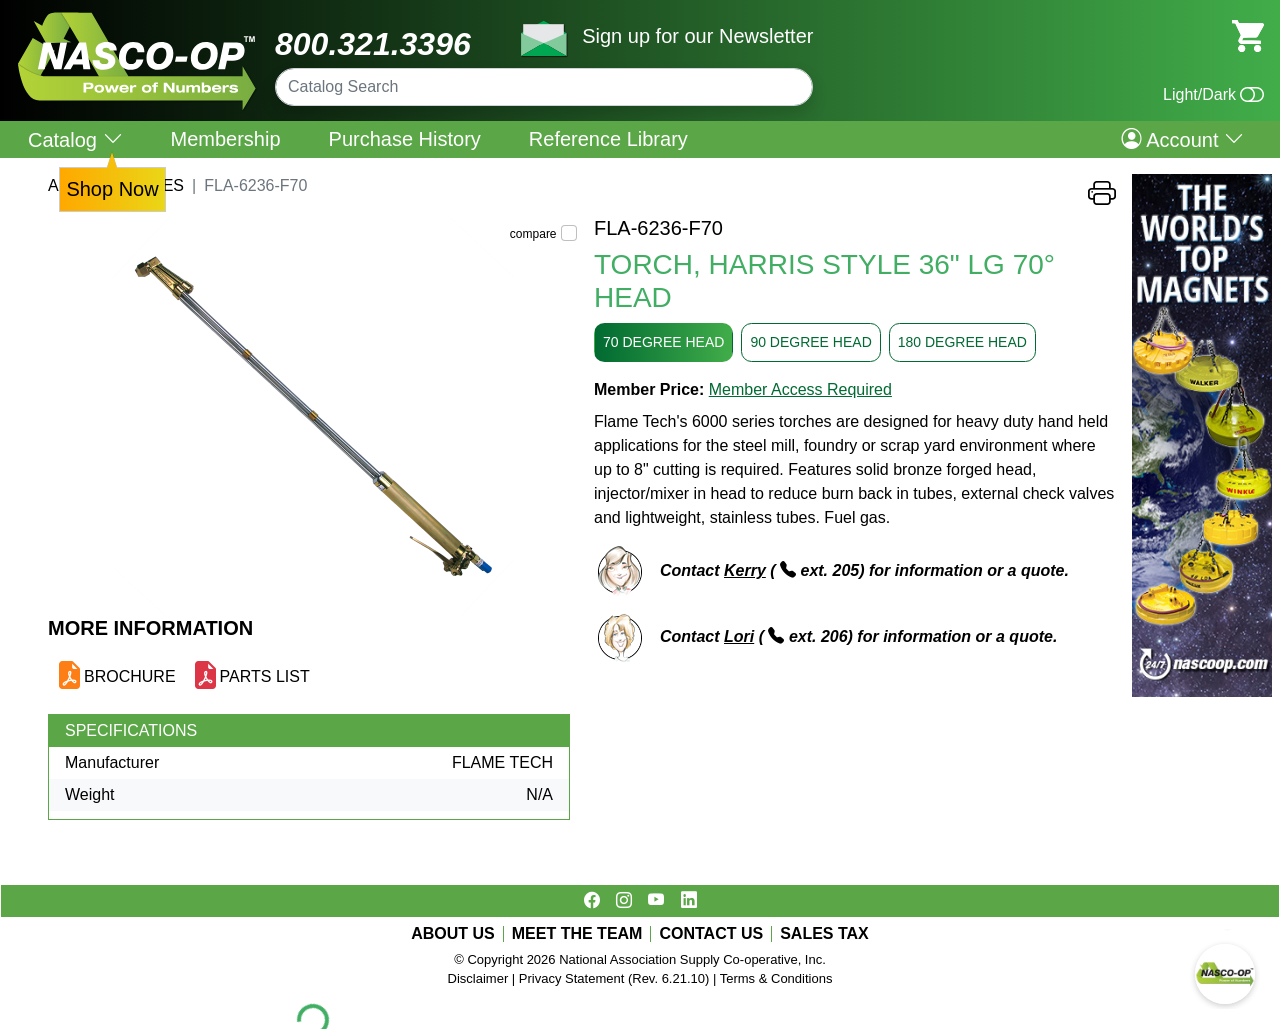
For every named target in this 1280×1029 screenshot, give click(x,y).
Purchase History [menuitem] (405, 139)
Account (1182, 139)
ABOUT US (453, 934)
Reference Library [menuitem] (608, 139)
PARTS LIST (265, 676)
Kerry (745, 570)
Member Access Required (800, 389)
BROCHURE (130, 676)
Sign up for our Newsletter (697, 36)
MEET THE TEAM (577, 934)
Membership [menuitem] (226, 139)
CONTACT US (711, 934)
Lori (739, 636)
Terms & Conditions (776, 978)
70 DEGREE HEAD (663, 342)
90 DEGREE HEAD (810, 342)
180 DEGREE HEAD (962, 342)
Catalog (75, 139)
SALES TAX (824, 934)
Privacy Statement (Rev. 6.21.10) (614, 978)
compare (533, 234)
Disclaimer (478, 978)
